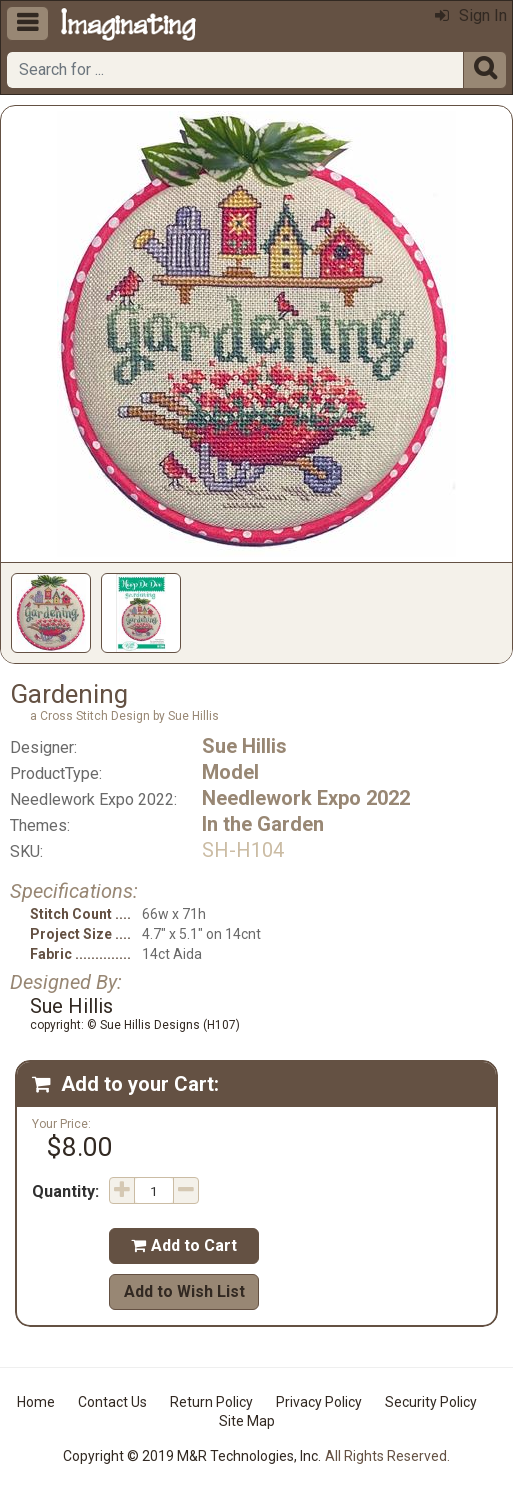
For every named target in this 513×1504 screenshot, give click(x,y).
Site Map (247, 1421)
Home (36, 1402)
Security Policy (431, 1402)
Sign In (471, 15)
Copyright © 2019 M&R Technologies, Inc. (192, 1456)
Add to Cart (184, 1245)
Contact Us (112, 1402)
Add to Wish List (184, 1291)
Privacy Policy (319, 1402)
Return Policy (211, 1402)
